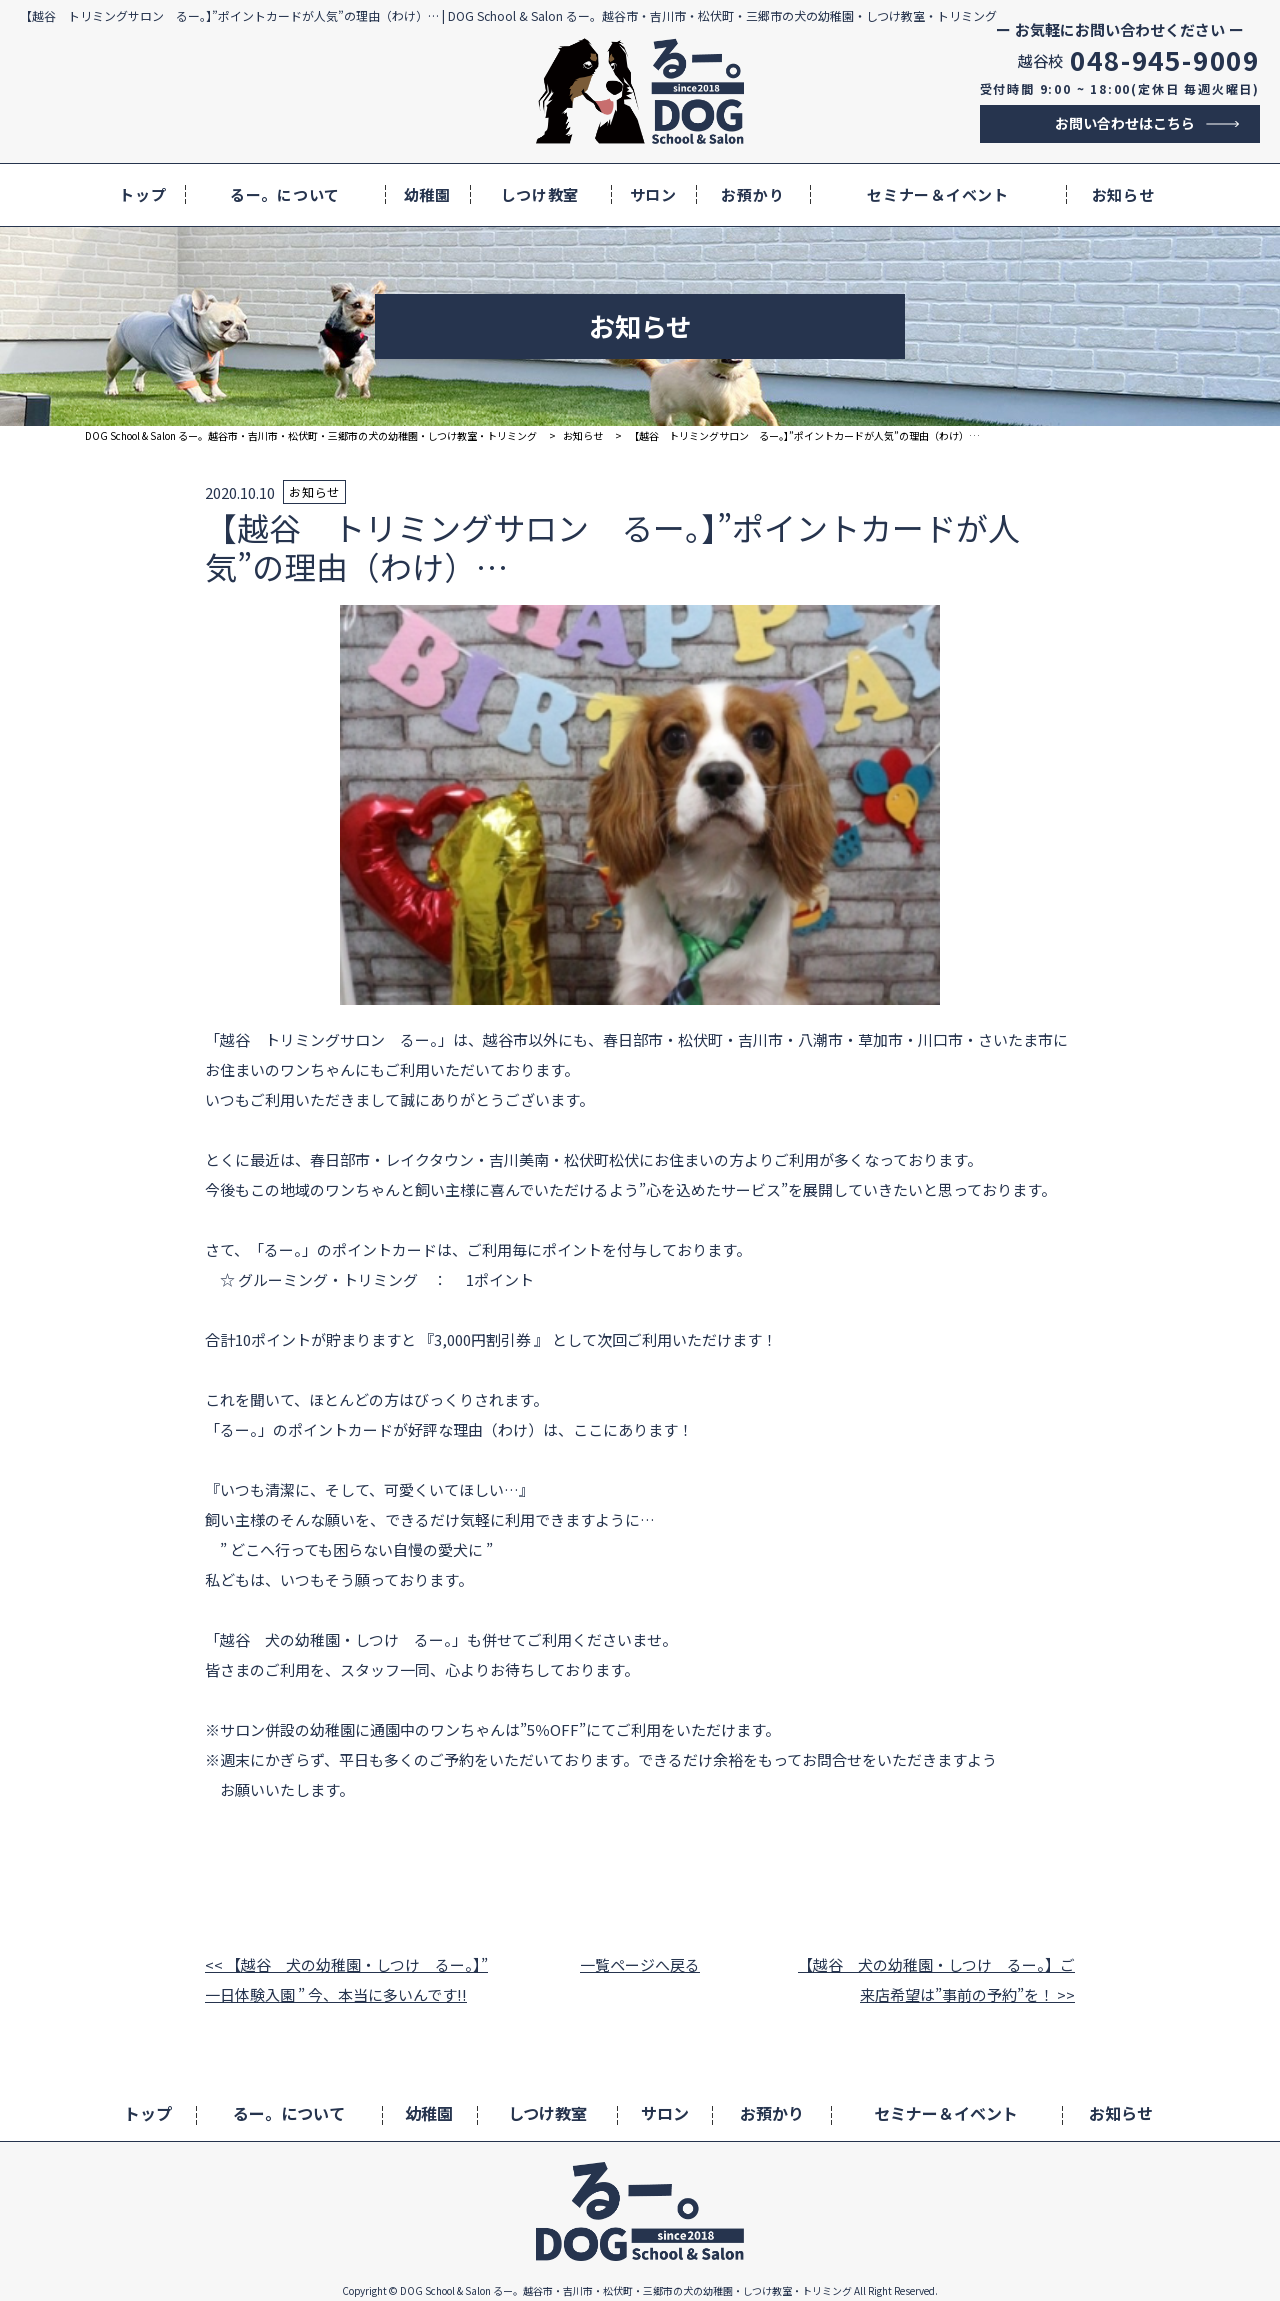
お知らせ (1123, 194)
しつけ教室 (540, 194)
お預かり (752, 194)
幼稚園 (427, 194)
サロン (653, 194)
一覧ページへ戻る (640, 1964)
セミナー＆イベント (938, 194)
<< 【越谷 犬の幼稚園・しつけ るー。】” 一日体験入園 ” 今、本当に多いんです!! (346, 1979)
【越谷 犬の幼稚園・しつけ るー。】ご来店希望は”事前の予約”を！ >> (936, 1979)
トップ (142, 194)
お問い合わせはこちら (1125, 123)
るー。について (285, 194)
